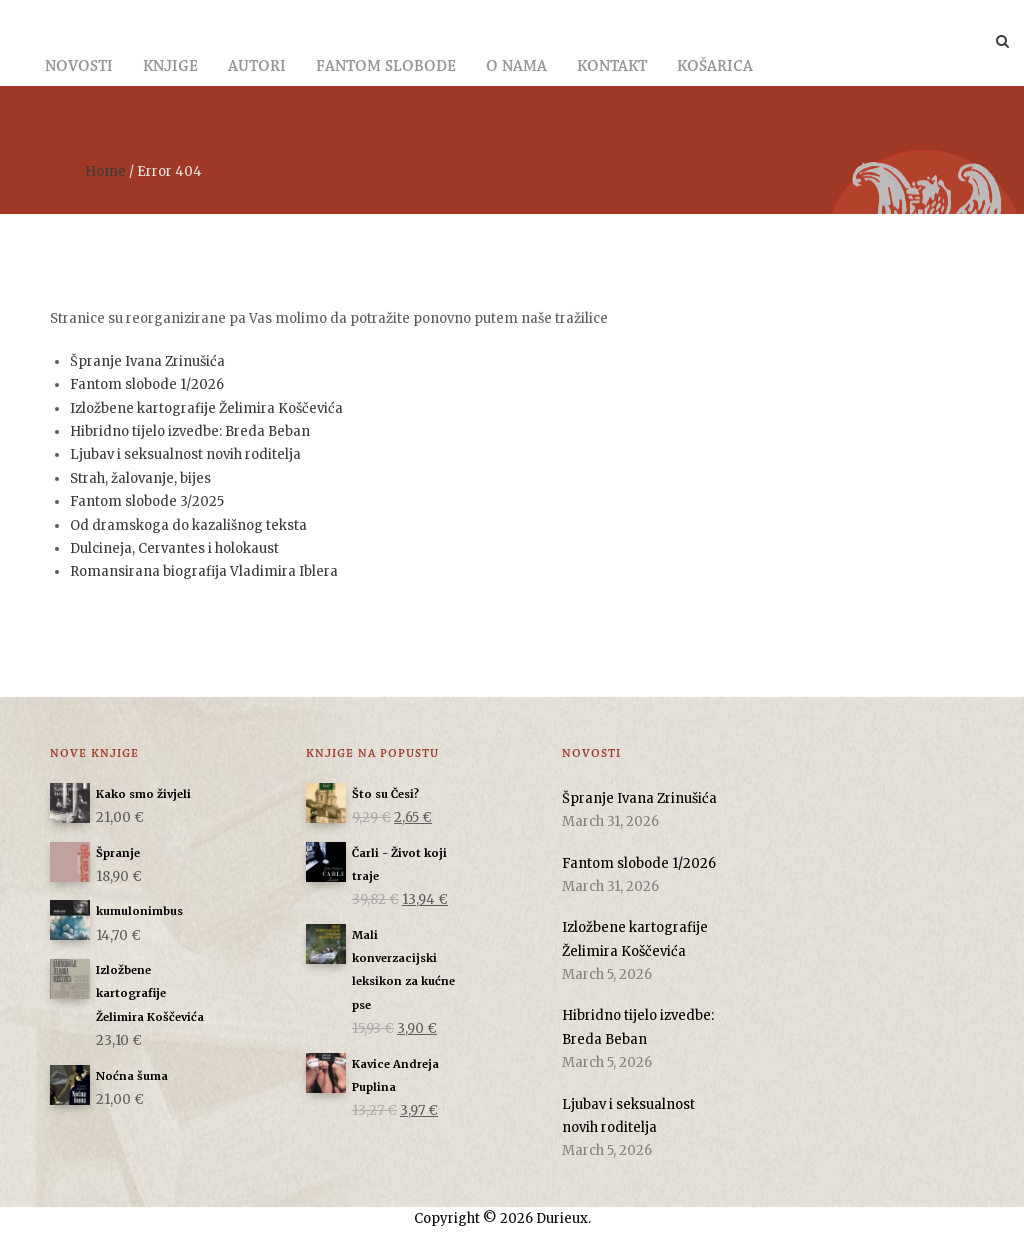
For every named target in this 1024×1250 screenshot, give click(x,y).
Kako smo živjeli (143, 794)
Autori (257, 67)
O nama (516, 67)
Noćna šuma (132, 1076)
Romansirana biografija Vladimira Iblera (204, 571)
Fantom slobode (386, 67)
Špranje (118, 853)
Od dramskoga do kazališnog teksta (188, 525)
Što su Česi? (385, 794)
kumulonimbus (139, 911)
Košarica (715, 67)
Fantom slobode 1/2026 (147, 384)
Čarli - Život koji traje (399, 862)
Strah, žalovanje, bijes (140, 478)
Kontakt (612, 67)
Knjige (170, 67)
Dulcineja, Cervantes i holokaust (174, 548)
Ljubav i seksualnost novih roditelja (185, 454)
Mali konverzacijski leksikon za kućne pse (403, 968)
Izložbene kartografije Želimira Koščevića (206, 408)
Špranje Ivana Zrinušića (147, 361)
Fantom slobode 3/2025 (147, 501)
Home (105, 171)
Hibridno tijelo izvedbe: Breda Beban (190, 431)
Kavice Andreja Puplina (395, 1073)
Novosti (79, 67)
